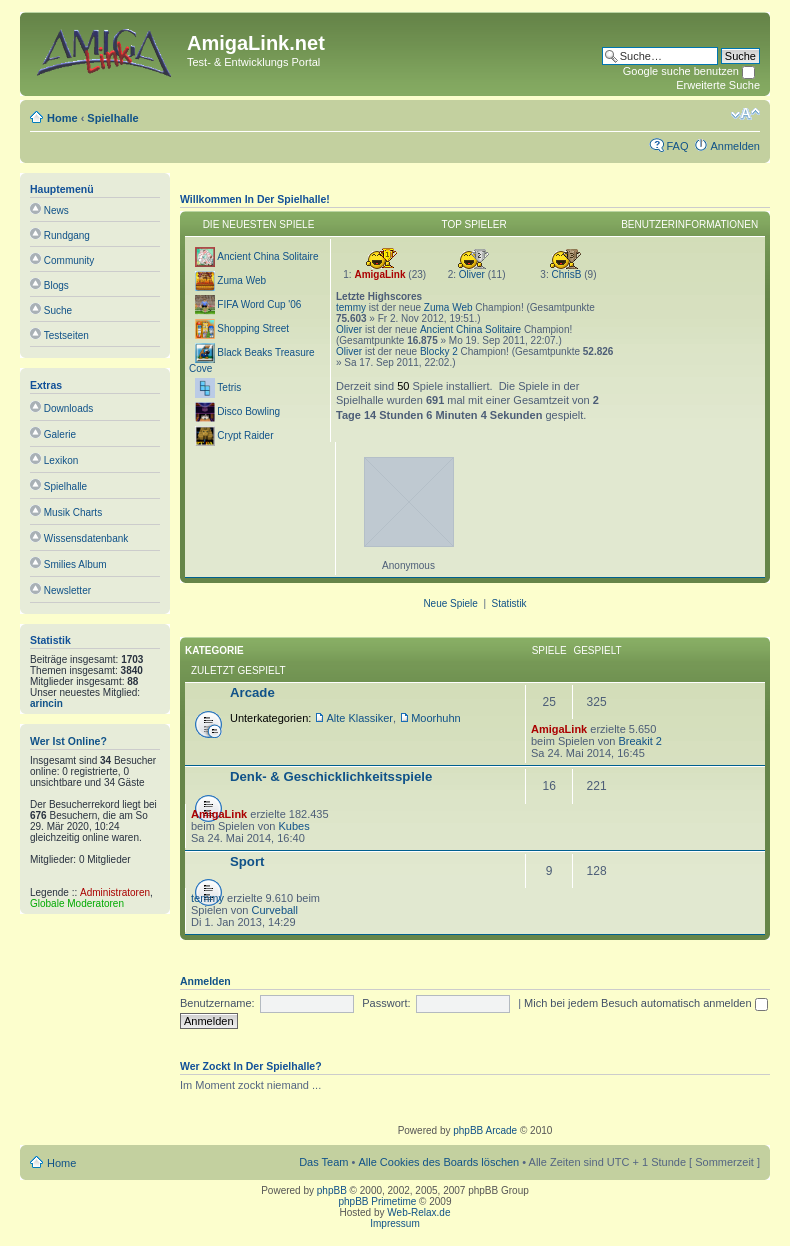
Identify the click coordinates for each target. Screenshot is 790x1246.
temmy (351, 307)
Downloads (68, 408)
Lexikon (61, 460)
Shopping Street (253, 328)
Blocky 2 (439, 351)
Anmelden (735, 146)
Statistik (509, 603)
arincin (46, 703)
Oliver (472, 274)
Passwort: (386, 1003)
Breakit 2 (639, 741)
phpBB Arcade (485, 1130)
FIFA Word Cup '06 (259, 304)
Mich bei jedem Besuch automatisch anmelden (646, 1003)
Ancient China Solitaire (267, 256)
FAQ (677, 146)
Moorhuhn (436, 718)
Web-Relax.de (418, 1212)
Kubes (293, 826)
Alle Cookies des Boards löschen (438, 1162)
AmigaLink (379, 274)
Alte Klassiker (359, 718)
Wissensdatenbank (86, 538)
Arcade (252, 692)
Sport (247, 861)
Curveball (275, 910)
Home (62, 118)
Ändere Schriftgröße (745, 114)
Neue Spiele (450, 603)
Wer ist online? (68, 741)
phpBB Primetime (378, 1201)
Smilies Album (75, 564)
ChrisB (566, 274)
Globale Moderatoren (77, 903)
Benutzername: (217, 1003)
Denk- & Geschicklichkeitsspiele (331, 776)
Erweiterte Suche (718, 85)
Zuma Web (241, 280)
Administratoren (115, 892)
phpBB (332, 1190)
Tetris (229, 387)
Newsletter (67, 590)
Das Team (323, 1162)
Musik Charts (73, 512)
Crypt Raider (245, 435)
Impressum (394, 1223)
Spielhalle (112, 118)
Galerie (60, 434)
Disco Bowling (248, 411)
